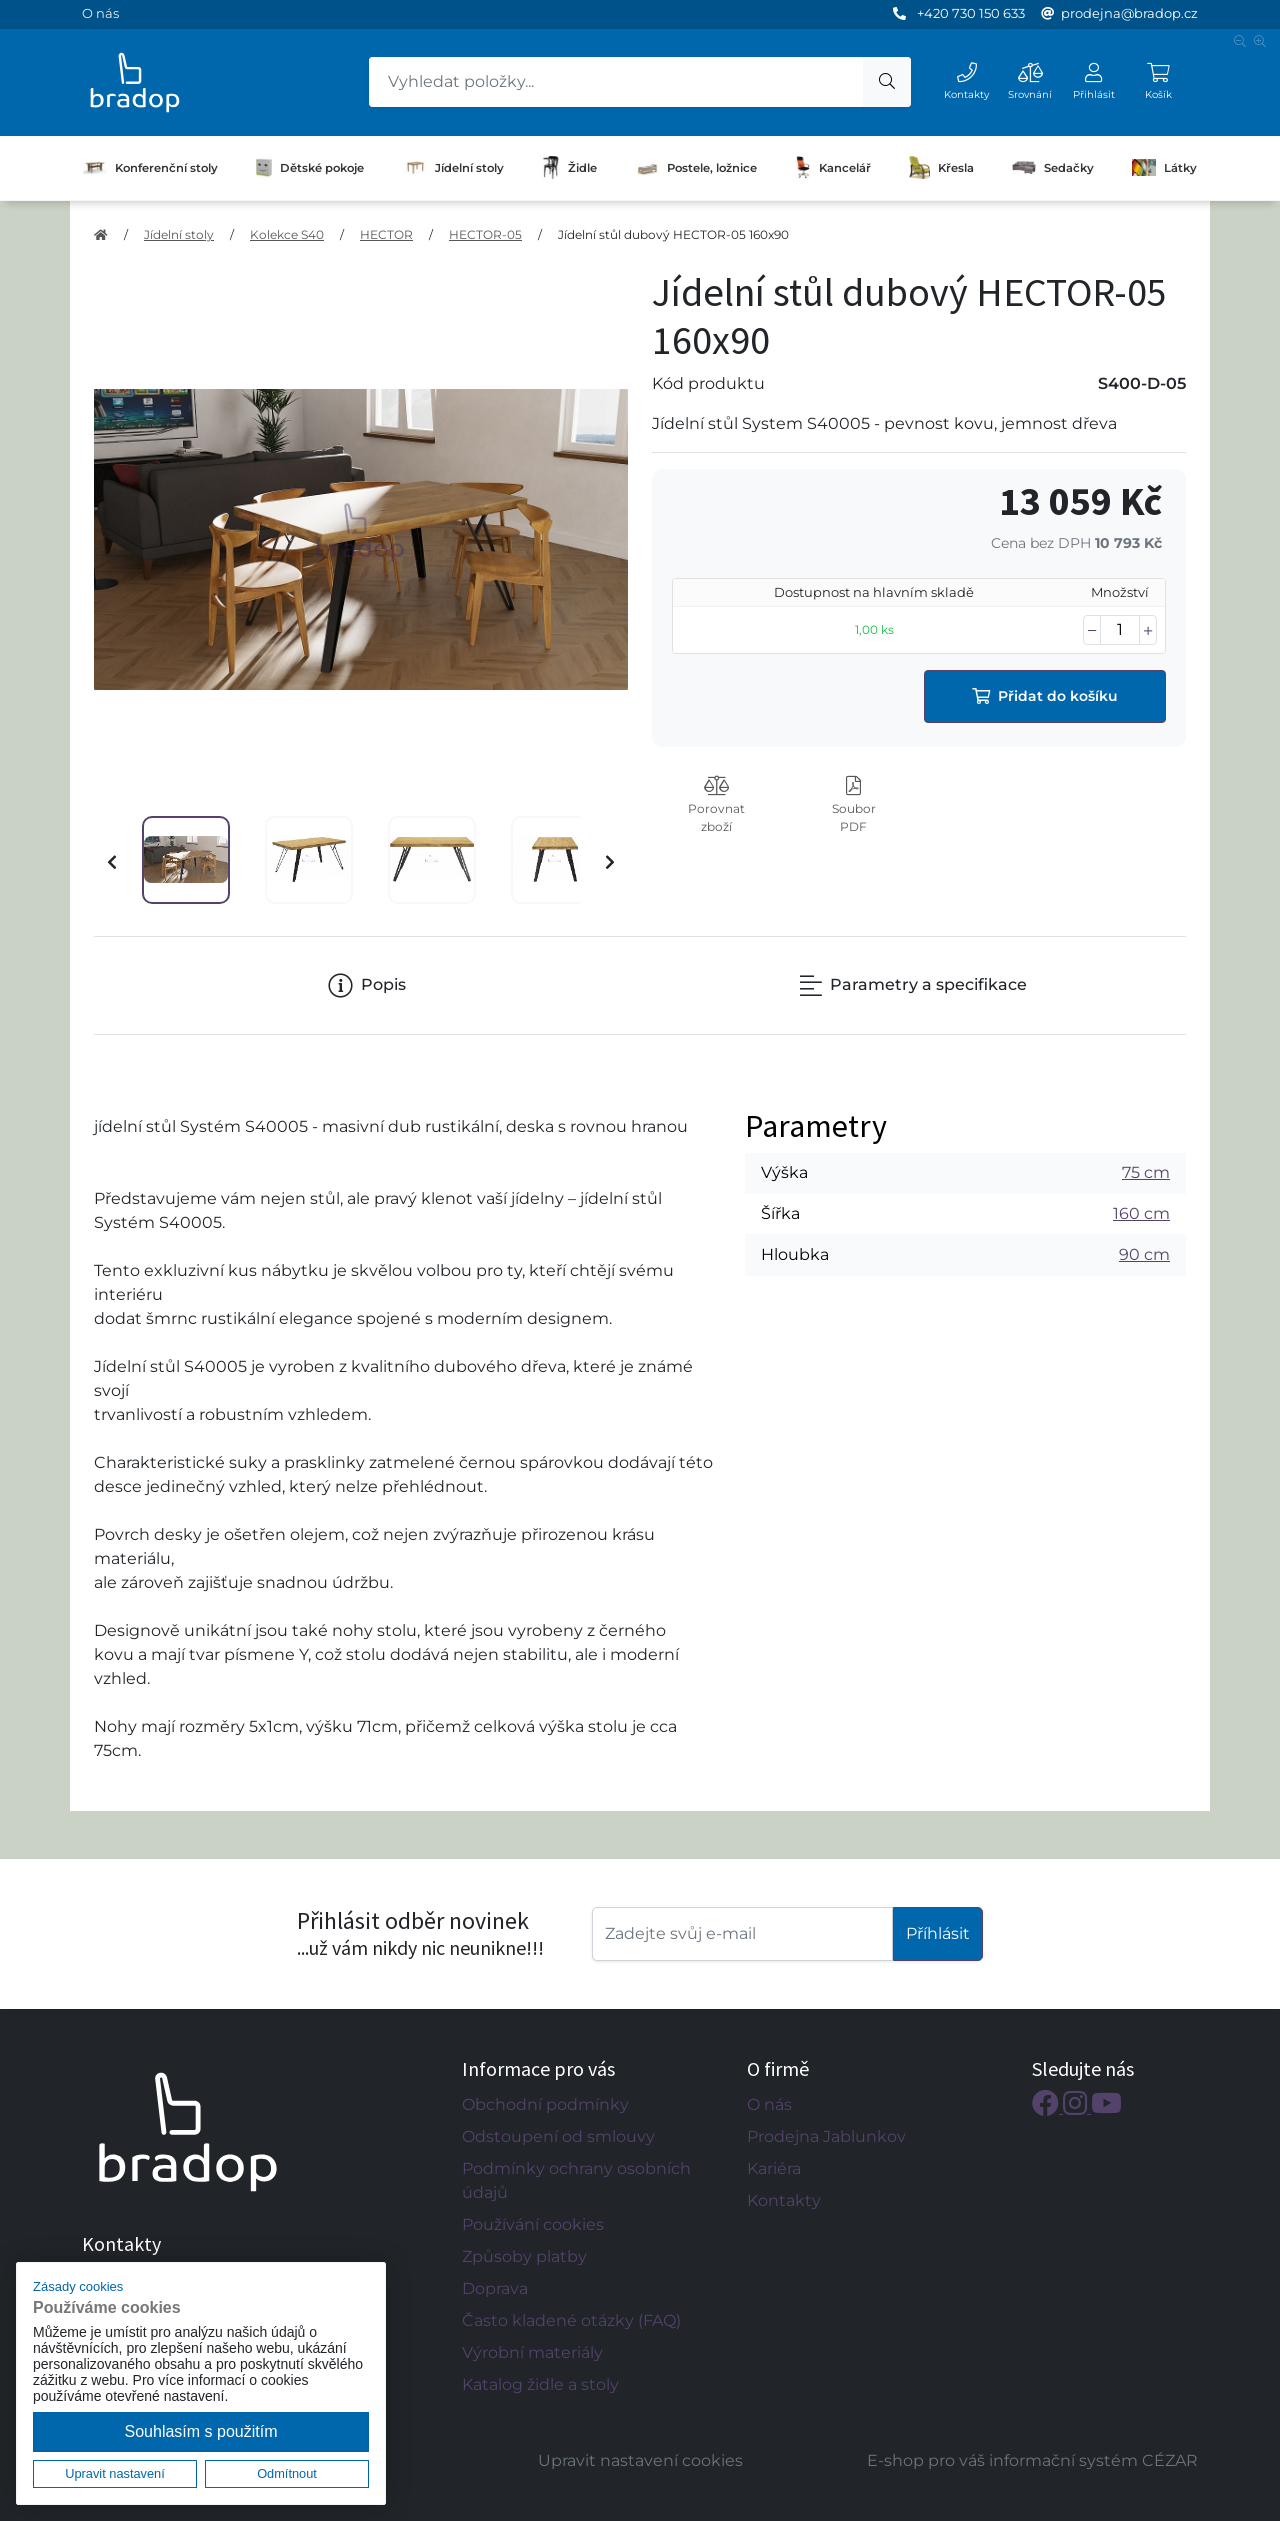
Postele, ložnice (696, 167)
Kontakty (784, 2200)
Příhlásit (938, 1933)
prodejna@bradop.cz (1129, 13)
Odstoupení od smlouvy (558, 2136)
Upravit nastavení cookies (640, 2460)
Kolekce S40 (287, 234)
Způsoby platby (524, 2256)
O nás (100, 13)
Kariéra (774, 2168)
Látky (1164, 167)
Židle (569, 168)
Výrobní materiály (532, 2352)
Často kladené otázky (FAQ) (571, 2320)
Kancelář (833, 168)
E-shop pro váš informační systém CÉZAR (1032, 2460)
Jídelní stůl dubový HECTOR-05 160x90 (673, 234)
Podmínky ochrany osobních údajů (576, 2180)
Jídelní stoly (453, 168)
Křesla (941, 168)
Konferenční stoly (150, 168)
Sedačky (1053, 167)
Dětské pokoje (310, 168)
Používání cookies (533, 2224)
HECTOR (386, 234)
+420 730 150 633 (971, 13)
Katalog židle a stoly (540, 2384)
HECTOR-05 (485, 234)
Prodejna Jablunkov (826, 2136)
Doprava (495, 2288)
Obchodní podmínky (545, 2104)
